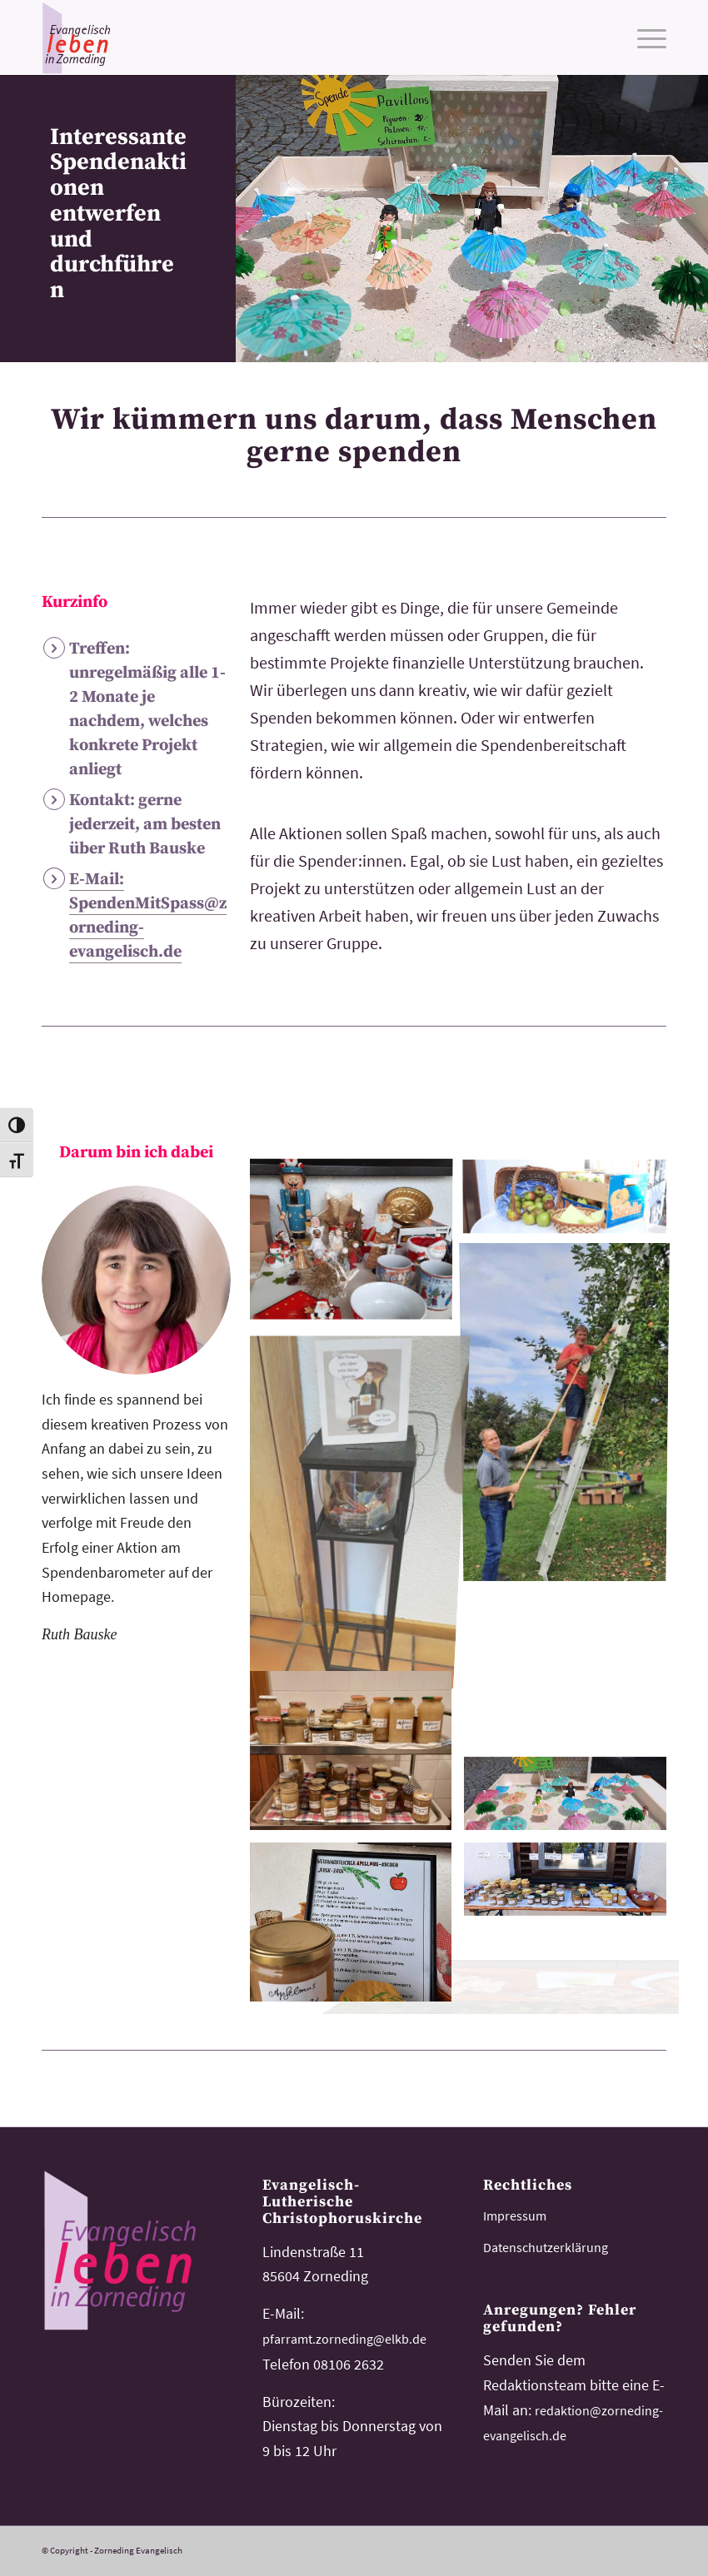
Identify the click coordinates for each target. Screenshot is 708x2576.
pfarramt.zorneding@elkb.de (344, 2338)
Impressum (514, 2215)
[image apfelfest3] (571, 1413)
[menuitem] (643, 37)
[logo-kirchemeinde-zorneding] (122, 37)
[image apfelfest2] (571, 1885)
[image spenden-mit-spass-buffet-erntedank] (571, 1199)
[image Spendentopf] (357, 1499)
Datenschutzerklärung (545, 2247)
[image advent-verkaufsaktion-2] (357, 1928)
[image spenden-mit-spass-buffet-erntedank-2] (357, 1756)
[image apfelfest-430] (571, 1671)
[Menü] (643, 37)
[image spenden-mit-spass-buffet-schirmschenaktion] (571, 1799)
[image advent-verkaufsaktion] (357, 1242)
